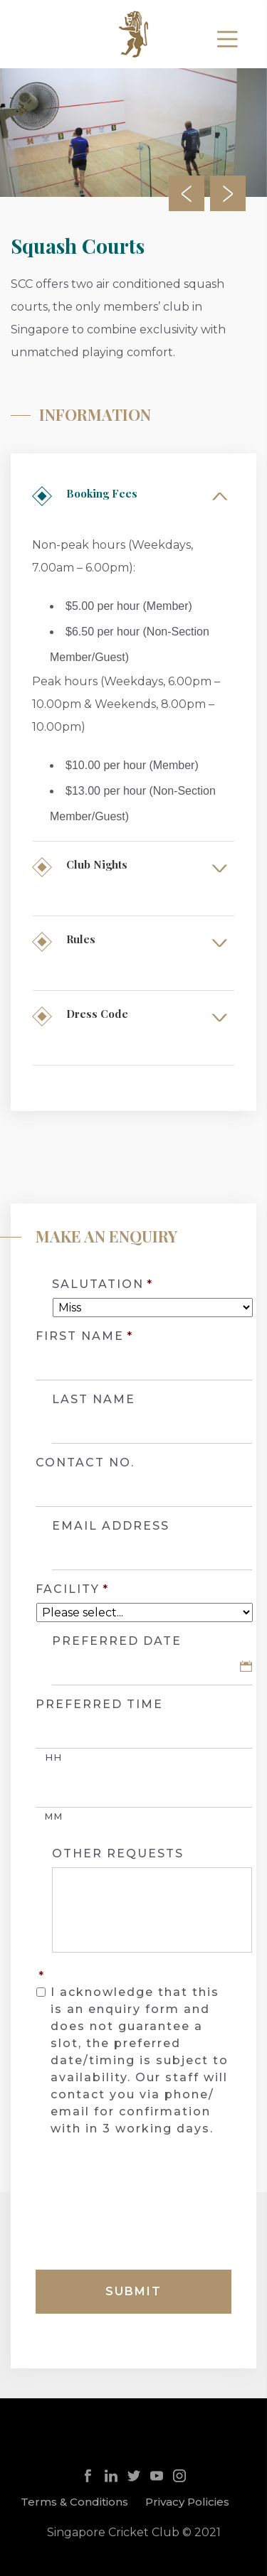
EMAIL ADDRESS (110, 1526)
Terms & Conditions (74, 2501)
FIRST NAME (84, 1336)
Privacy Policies (187, 2501)
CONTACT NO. (85, 1462)
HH (53, 1757)
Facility (72, 1589)
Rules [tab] (75, 939)
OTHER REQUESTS (118, 1853)
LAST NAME (93, 1399)
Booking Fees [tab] (96, 493)
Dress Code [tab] (91, 1014)
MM (53, 1816)
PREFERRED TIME (99, 1704)
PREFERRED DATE (117, 1641)
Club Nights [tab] (91, 864)
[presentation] (144, 2209)
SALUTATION (102, 1284)
